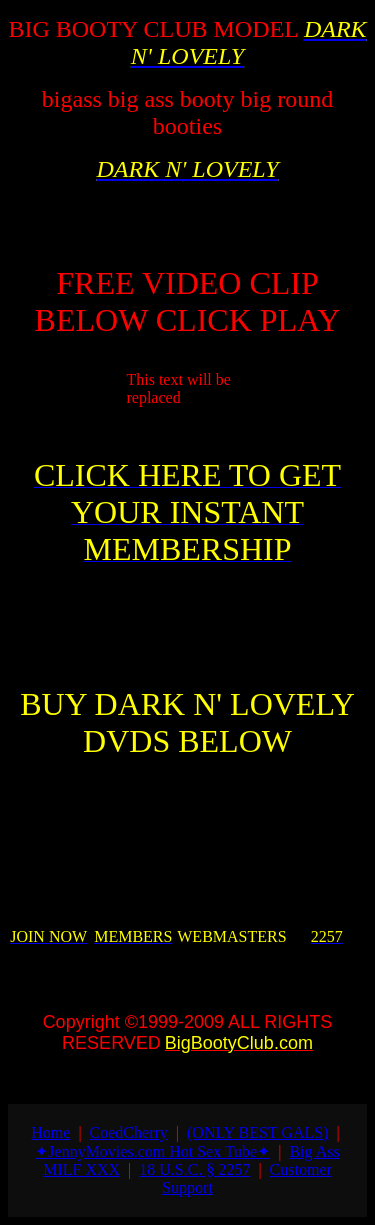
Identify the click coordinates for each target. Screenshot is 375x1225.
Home (50, 1132)
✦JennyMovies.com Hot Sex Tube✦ (152, 1151)
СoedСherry (129, 1132)
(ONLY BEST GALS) (258, 1132)
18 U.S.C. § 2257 (194, 1169)
